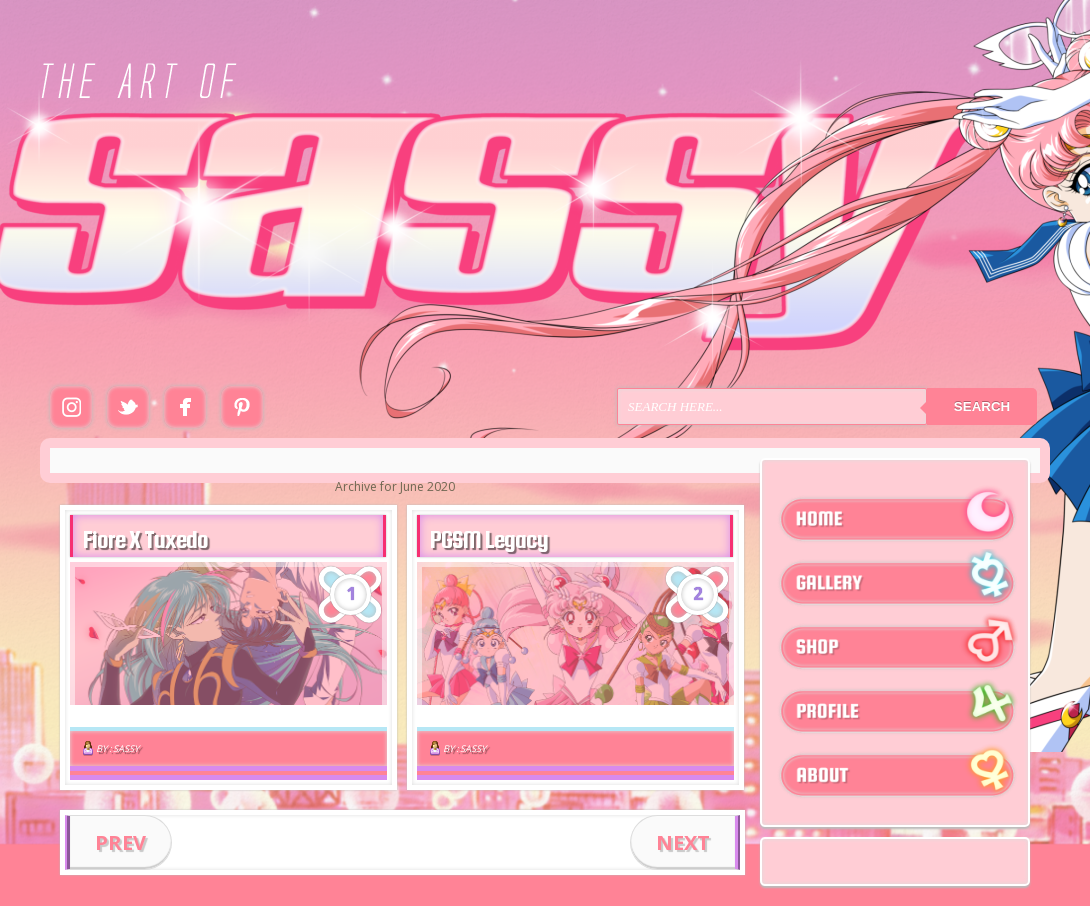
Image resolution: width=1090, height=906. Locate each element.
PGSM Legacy (489, 539)
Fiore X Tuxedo (145, 539)
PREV (120, 842)
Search (982, 406)
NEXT (683, 842)
